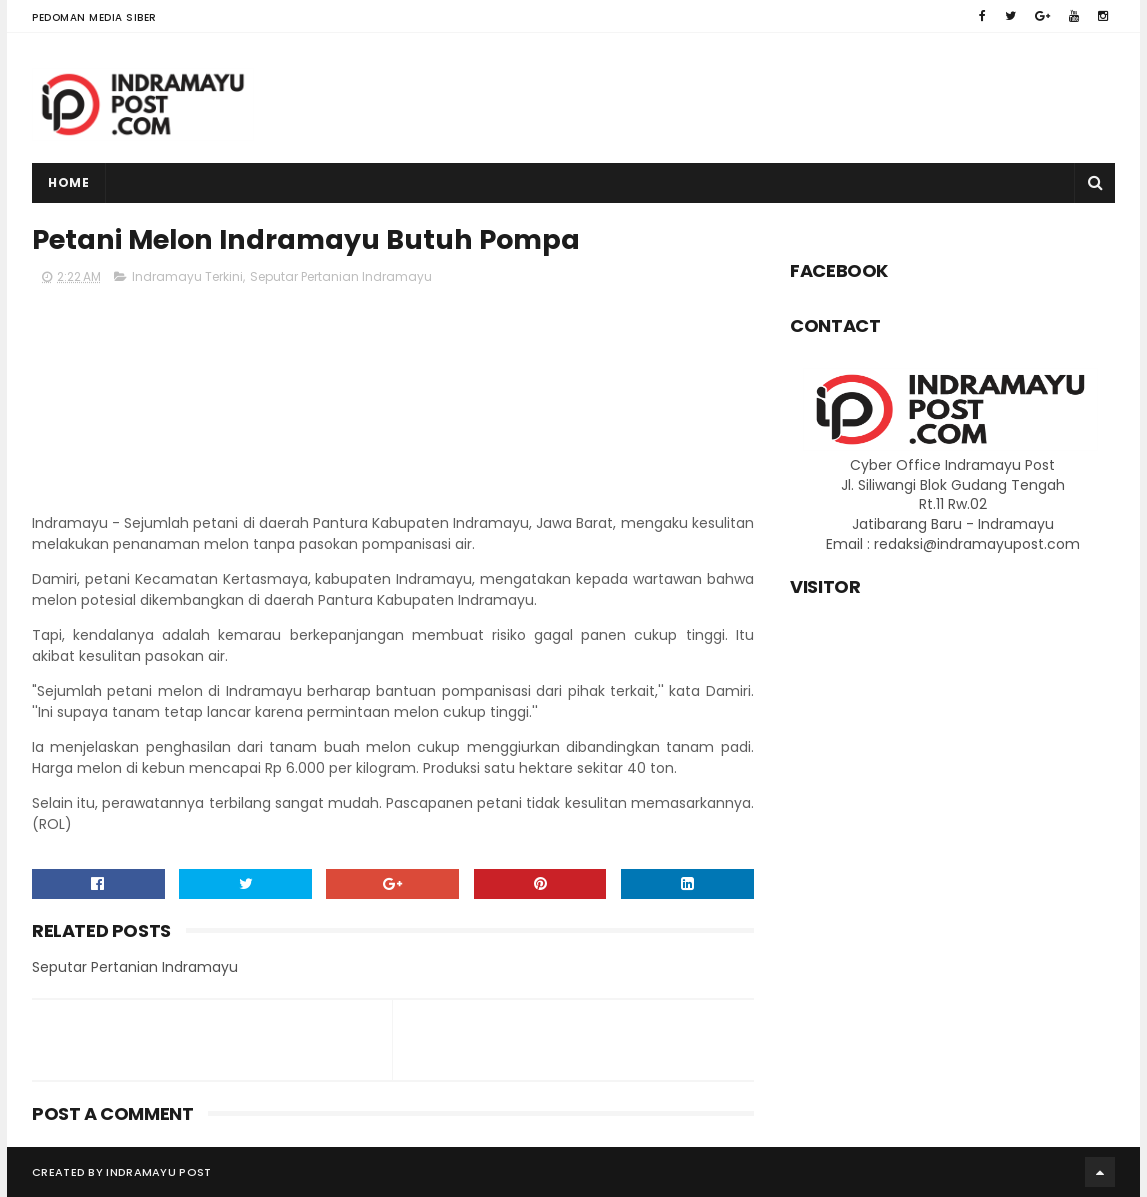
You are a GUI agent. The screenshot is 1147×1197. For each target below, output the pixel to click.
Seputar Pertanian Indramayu (341, 276)
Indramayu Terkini (187, 276)
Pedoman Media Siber (94, 17)
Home (68, 182)
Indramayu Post (158, 1172)
